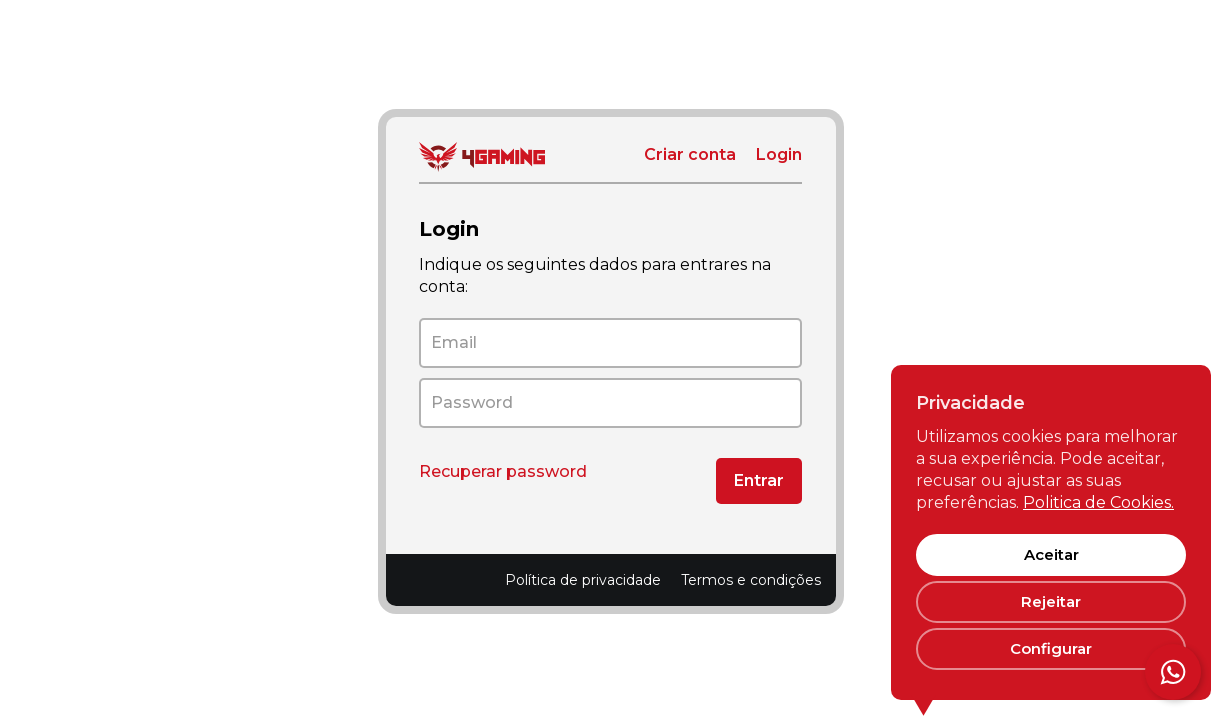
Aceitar (1051, 554)
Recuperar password (503, 471)
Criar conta (690, 154)
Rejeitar (1051, 601)
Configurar (1051, 648)
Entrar (759, 480)
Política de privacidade (583, 580)
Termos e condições (751, 580)
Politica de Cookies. (1098, 502)
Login (779, 154)
